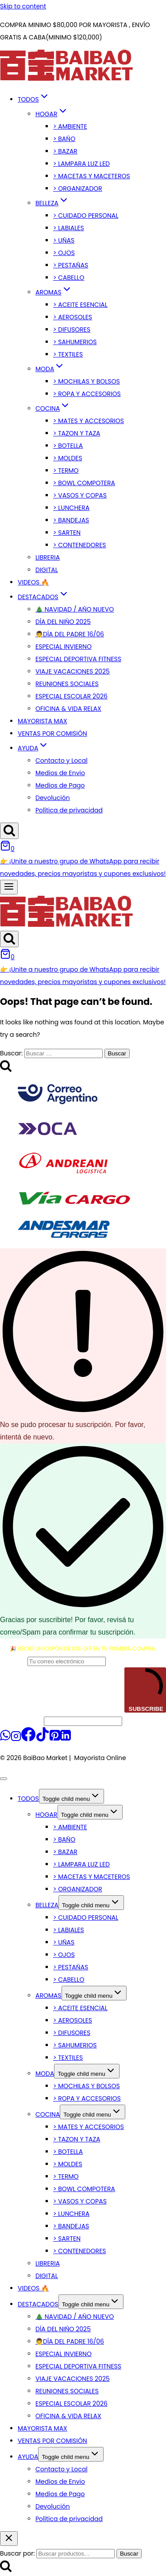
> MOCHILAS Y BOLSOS (86, 381)
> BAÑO (64, 138)
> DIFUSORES (71, 329)
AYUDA (28, 2456)
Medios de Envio (60, 772)
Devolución (52, 797)
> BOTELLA (68, 445)
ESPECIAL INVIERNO (63, 646)
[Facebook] (28, 1739)
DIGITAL (46, 569)
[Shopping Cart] (7, 848)
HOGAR (46, 1814)
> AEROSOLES (72, 317)
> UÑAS (63, 240)
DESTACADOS (38, 2304)
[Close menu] (3, 1778)
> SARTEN (67, 532)
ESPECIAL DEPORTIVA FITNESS (78, 659)
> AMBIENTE (70, 126)
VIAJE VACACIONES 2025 (72, 671)
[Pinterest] (55, 1739)
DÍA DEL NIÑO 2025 (63, 621)
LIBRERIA (47, 557)
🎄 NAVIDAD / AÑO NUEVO (74, 609)
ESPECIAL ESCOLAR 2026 (71, 696)
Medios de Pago (60, 785)
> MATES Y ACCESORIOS (88, 420)
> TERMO (66, 470)
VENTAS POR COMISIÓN (52, 733)
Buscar (129, 2553)
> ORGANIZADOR (77, 188)
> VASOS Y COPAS (80, 495)
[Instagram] (16, 1739)
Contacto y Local (61, 760)
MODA (44, 2073)
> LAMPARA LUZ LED (81, 163)
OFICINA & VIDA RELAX (68, 708)
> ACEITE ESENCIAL (80, 304)
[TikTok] (42, 1739)
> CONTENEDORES (79, 545)
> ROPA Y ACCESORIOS (87, 393)
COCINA (47, 2114)
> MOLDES (67, 458)
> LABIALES (68, 227)
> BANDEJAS (71, 520)
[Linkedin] (65, 1739)
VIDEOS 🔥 (33, 582)
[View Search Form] (9, 831)
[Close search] (9, 2538)
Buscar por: (17, 2553)
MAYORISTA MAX (42, 721)
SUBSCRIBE (145, 1690)
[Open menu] (9, 887)
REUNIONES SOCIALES (67, 683)
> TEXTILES (68, 354)
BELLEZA (46, 1905)
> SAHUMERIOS (75, 341)
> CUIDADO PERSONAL (85, 215)
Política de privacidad (69, 810)
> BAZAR (65, 151)
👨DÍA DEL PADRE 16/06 (69, 634)
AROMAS (48, 1995)
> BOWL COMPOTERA (84, 482)
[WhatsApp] (5, 1739)
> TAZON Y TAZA (76, 433)
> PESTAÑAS (70, 265)
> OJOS (64, 252)
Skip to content (23, 6)
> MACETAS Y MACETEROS (91, 176)
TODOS (28, 1798)
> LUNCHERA (71, 507)
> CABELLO (68, 277)
